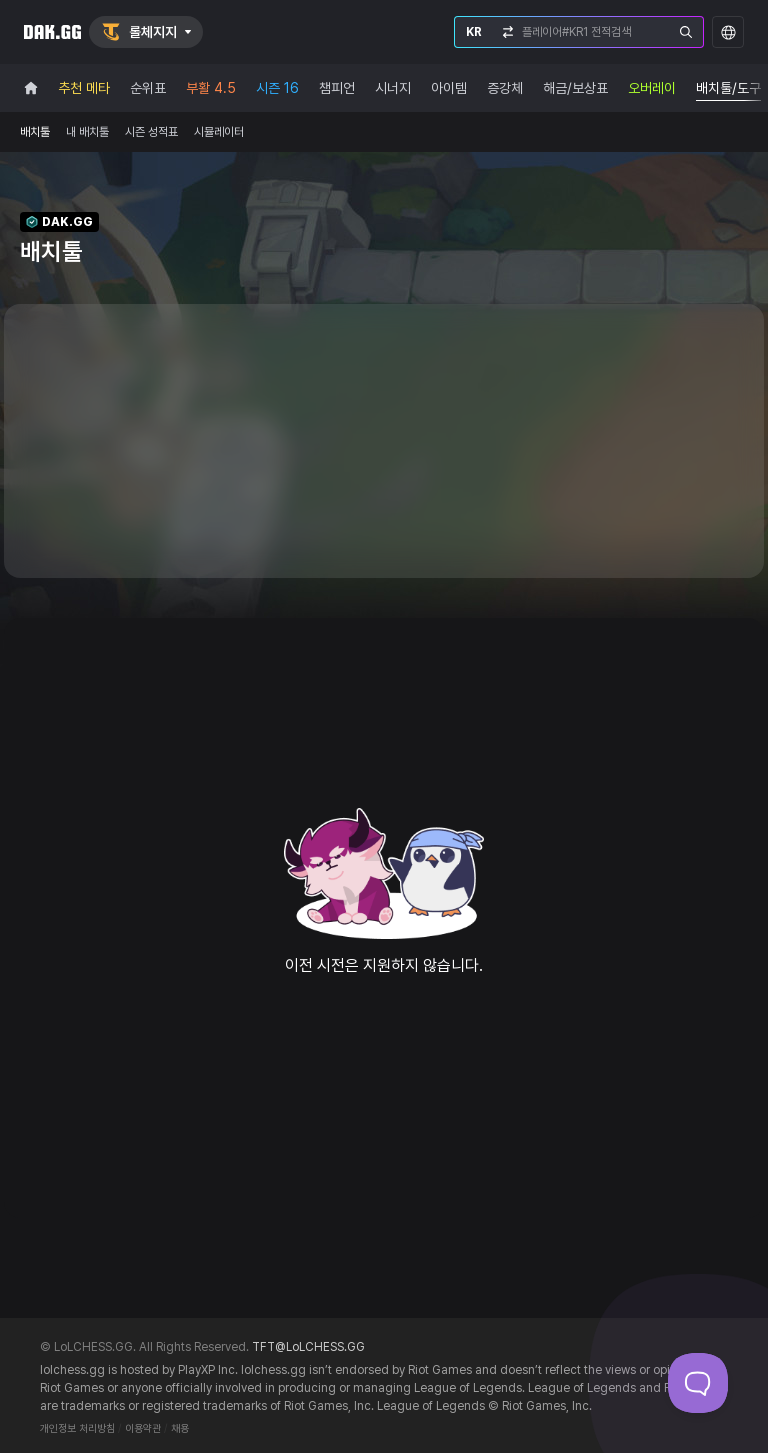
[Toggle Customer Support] (698, 1383)
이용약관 (143, 1428)
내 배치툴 (87, 132)
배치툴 (35, 132)
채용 (180, 1428)
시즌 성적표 (151, 132)
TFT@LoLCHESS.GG (308, 1347)
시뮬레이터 (219, 132)
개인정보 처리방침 (77, 1428)
